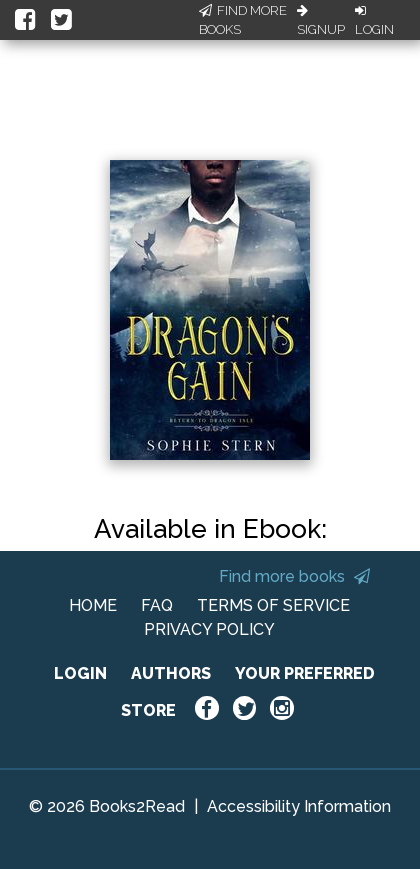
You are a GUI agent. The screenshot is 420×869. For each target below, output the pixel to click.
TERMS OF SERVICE (273, 605)
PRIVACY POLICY (209, 629)
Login (374, 21)
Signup (321, 21)
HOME (93, 605)
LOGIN (80, 673)
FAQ (157, 605)
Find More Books (243, 20)
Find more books (294, 576)
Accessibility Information (299, 806)
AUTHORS (171, 673)
